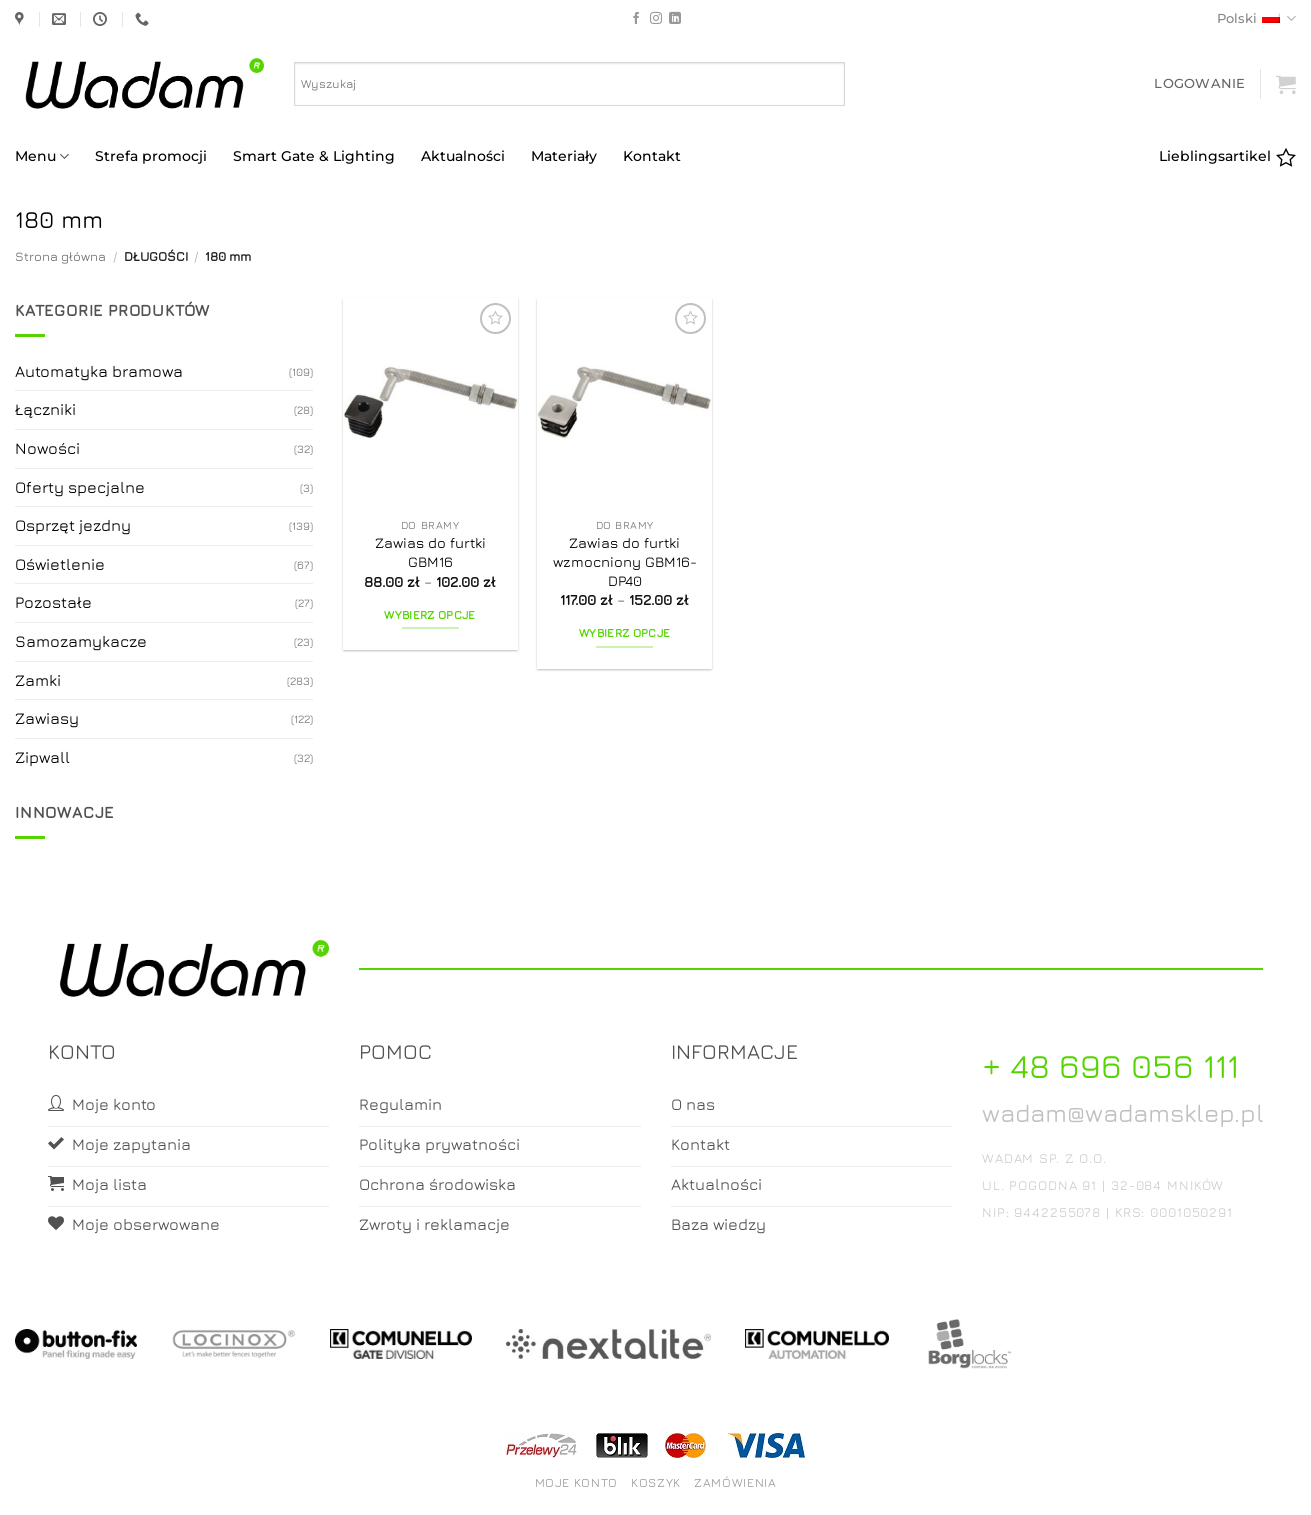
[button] (1199, 83)
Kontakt (652, 156)
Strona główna (60, 256)
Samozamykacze (81, 641)
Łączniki (45, 409)
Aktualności (463, 156)
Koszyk (656, 1482)
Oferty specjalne (80, 487)
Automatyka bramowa (99, 371)
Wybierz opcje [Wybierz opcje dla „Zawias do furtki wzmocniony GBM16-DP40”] (625, 633)
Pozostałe (53, 602)
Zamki (38, 680)
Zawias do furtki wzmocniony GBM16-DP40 (625, 561)
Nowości (47, 448)
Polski (1256, 18)
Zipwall (42, 757)
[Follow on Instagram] (656, 19)
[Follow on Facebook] (636, 19)
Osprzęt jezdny (73, 525)
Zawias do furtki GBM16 (430, 552)
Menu (42, 156)
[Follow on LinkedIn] (675, 19)
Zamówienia (735, 1482)
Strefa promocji (151, 156)
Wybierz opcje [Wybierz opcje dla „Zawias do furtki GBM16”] (430, 615)
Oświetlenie (60, 564)
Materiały (564, 156)
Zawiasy (47, 718)
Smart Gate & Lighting (314, 156)
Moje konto (576, 1482)
